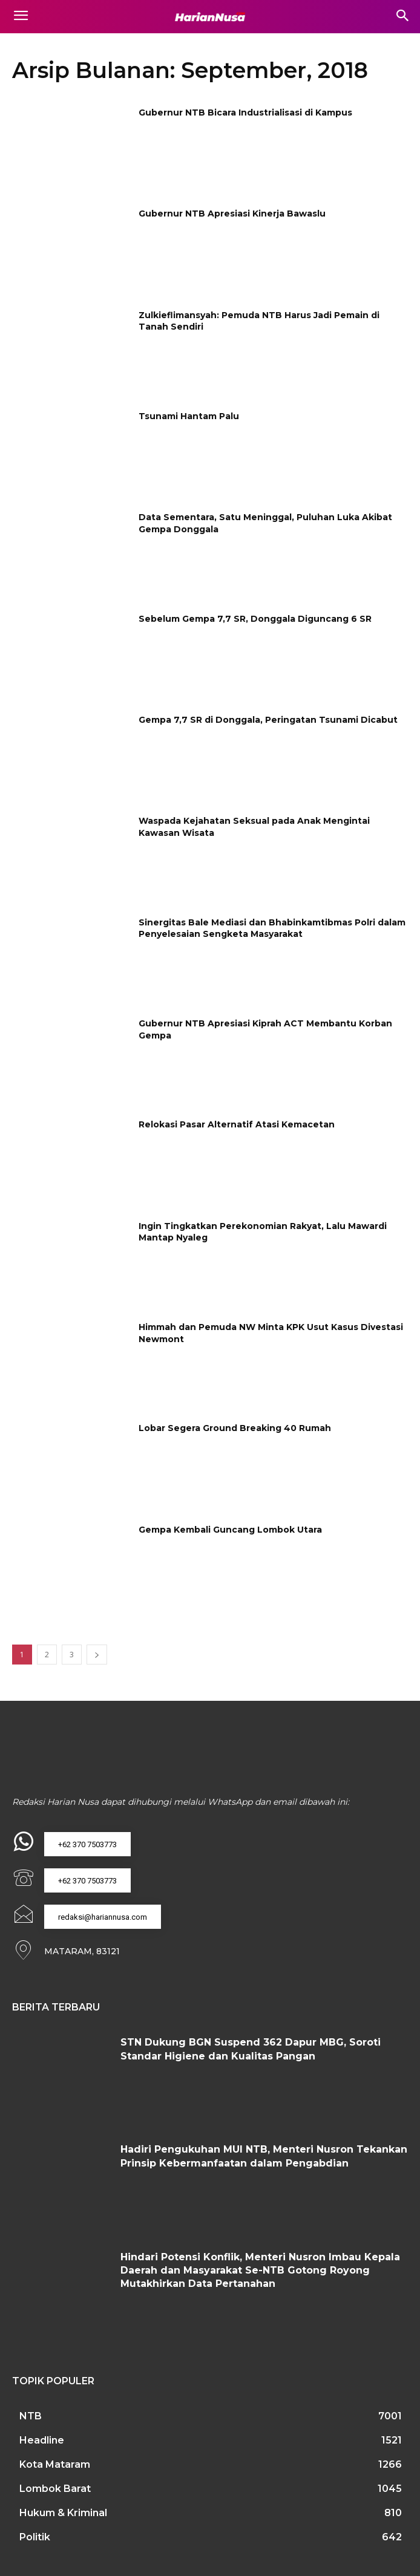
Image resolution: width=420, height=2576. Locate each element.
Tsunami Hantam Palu (189, 416)
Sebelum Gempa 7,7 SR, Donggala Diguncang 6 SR (255, 618)
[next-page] (97, 1655)
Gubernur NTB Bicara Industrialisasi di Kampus (245, 112)
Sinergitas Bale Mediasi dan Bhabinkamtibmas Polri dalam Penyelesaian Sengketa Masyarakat (272, 928)
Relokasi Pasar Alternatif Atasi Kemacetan (237, 1124)
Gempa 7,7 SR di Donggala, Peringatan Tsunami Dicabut (268, 719)
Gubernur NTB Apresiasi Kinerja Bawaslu (232, 213)
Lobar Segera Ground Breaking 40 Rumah (235, 1428)
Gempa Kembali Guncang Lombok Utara (230, 1529)
